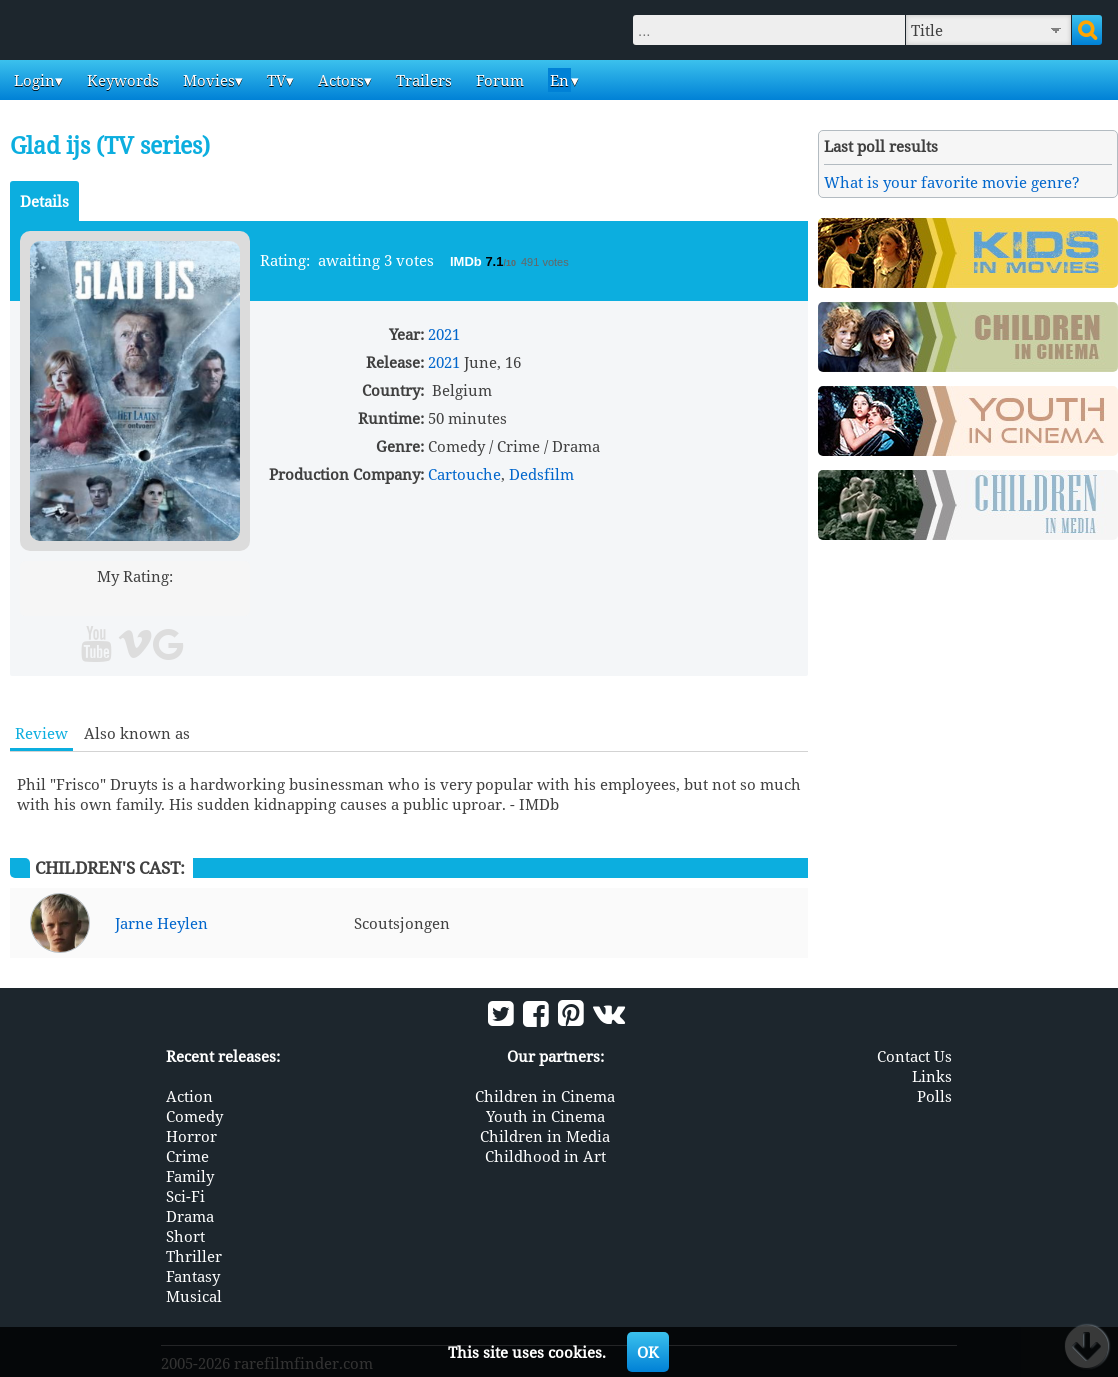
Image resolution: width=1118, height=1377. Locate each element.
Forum (498, 80)
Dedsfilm (541, 474)
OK (648, 1352)
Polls (934, 1096)
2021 (444, 334)
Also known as (137, 733)
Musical (194, 1296)
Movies (207, 80)
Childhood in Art (545, 1156)
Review (41, 733)
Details (44, 201)
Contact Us (914, 1056)
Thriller (194, 1256)
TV (274, 80)
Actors (339, 80)
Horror (191, 1136)
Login (32, 80)
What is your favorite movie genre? (952, 182)
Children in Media (545, 1136)
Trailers (422, 80)
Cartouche (464, 474)
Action (189, 1096)
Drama (190, 1216)
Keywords (121, 80)
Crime (187, 1156)
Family (190, 1176)
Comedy (194, 1116)
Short (185, 1236)
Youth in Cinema (545, 1116)
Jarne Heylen (161, 923)
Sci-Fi (185, 1196)
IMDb (467, 261)
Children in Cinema (545, 1096)
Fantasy (193, 1276)
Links (932, 1076)
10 (211, 599)
